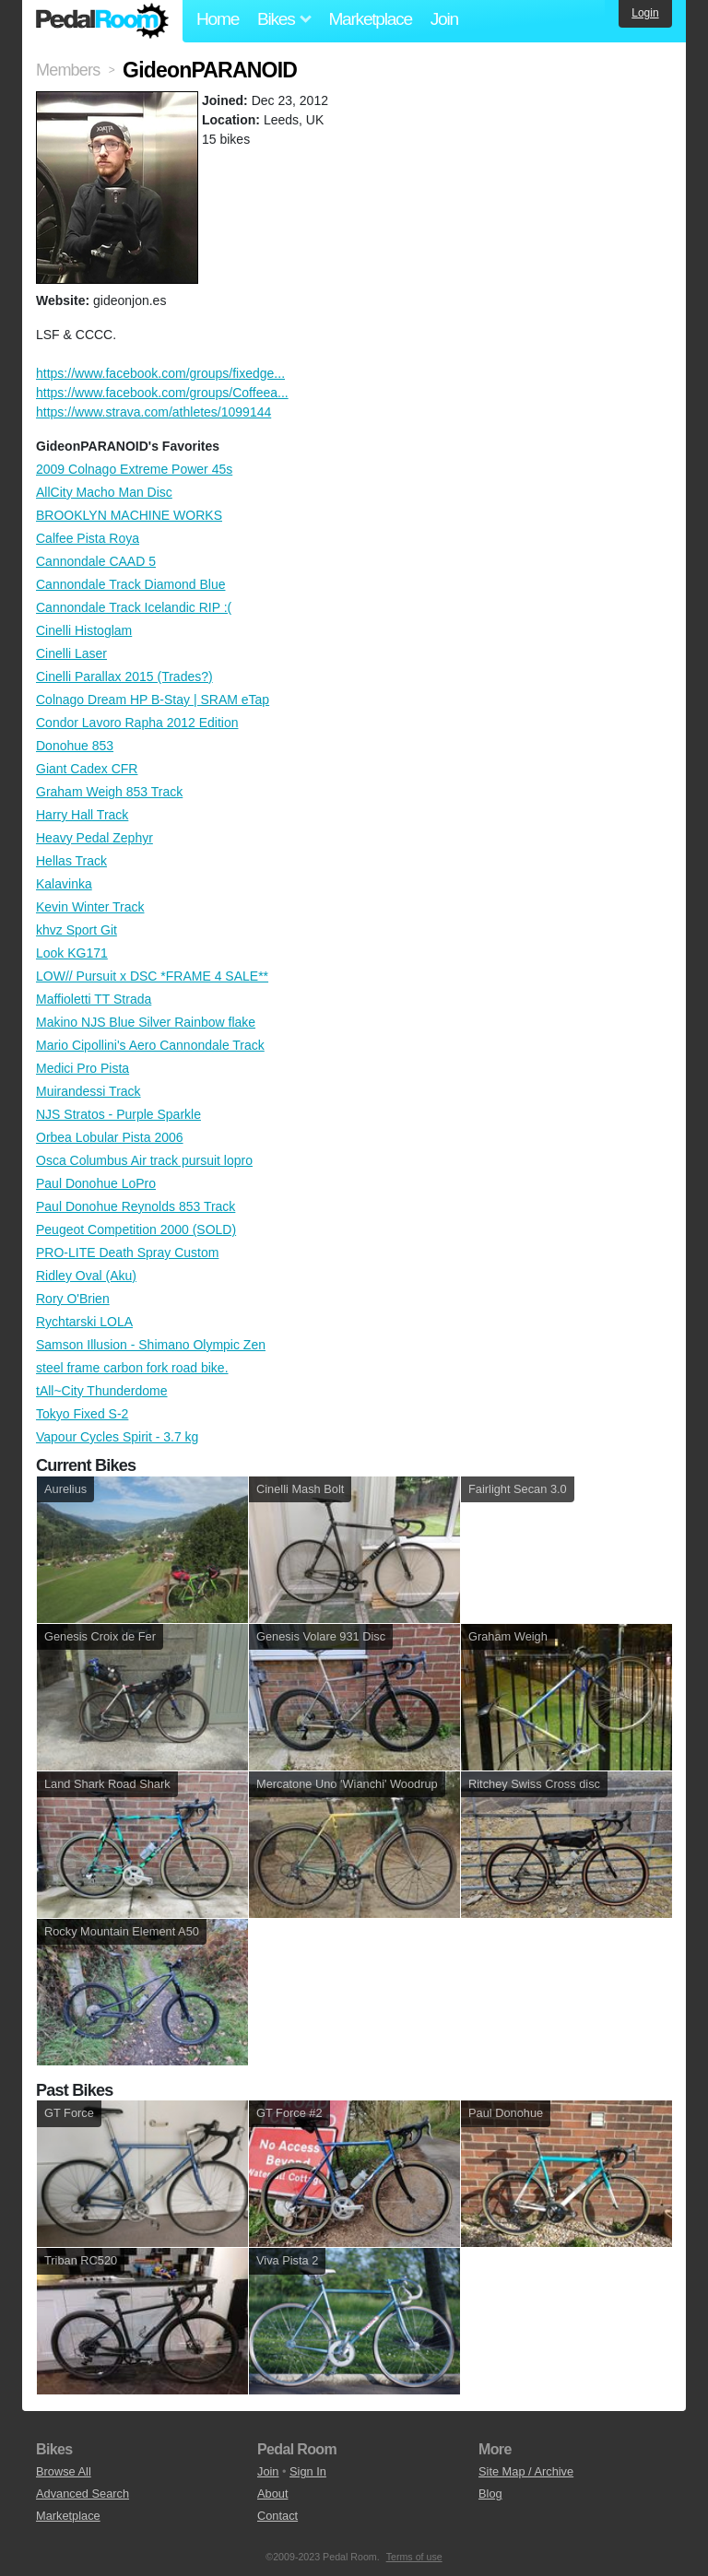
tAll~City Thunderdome (102, 1390)
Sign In (307, 2471)
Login (644, 12)
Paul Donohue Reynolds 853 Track (135, 1206)
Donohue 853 (74, 745)
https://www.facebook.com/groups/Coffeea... (162, 392)
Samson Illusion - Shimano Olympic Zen (151, 1344)
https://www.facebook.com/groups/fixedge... (160, 373)
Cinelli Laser (71, 653)
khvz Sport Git (76, 930)
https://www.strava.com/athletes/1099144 (153, 412)
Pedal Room (102, 21)
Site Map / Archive (525, 2471)
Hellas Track (71, 860)
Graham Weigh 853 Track (109, 791)
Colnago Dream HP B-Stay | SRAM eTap (152, 699)
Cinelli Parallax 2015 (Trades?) (124, 676)
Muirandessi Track (88, 1091)
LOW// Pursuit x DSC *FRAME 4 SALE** (152, 976)
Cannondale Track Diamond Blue (130, 584)
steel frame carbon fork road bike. (132, 1367)
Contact (277, 2516)
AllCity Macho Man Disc (104, 492)
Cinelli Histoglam (84, 630)
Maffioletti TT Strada (93, 999)
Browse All (63, 2471)
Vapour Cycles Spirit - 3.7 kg (117, 1436)
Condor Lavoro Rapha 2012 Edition (137, 722)
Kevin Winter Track (90, 907)
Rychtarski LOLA (84, 1321)
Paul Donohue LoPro (96, 1183)
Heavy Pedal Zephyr (94, 837)
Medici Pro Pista (82, 1068)
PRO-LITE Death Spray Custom (127, 1252)
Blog (490, 2493)
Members (68, 70)
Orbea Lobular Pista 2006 (109, 1137)
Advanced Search (82, 2493)
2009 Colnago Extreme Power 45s (134, 469)
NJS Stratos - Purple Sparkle (118, 1114)
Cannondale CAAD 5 (96, 561)
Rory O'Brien (73, 1298)
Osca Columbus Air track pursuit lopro (144, 1160)
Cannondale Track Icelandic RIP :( (133, 607)
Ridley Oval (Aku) (86, 1275)
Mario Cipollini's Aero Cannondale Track (150, 1045)
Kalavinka (64, 883)
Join (444, 19)
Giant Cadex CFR (86, 768)
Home (217, 19)
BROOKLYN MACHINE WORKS (129, 515)
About (272, 2493)
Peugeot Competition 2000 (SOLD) (136, 1229)
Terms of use (414, 2556)
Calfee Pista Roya (87, 538)
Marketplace (369, 19)
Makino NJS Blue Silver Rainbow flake (145, 1022)
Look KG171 (72, 953)
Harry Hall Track (82, 814)
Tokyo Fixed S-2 (82, 1413)
